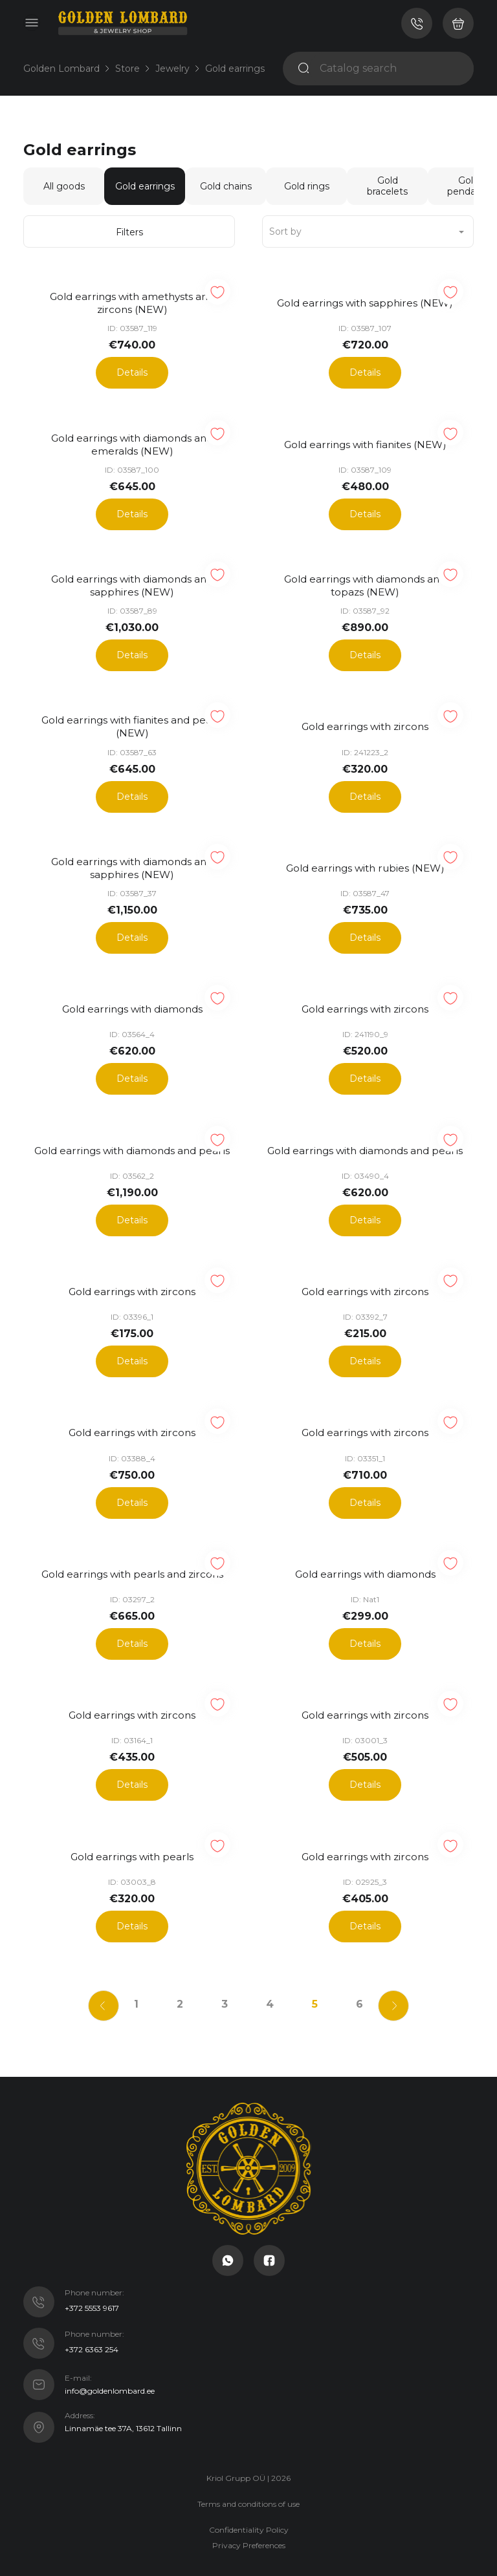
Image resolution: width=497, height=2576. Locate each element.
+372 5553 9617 (92, 2274)
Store (127, 68)
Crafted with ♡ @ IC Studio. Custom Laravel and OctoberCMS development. (249, 2544)
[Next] (401, 1970)
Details (132, 370)
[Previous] (96, 1970)
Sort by (285, 231)
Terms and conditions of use (248, 2469)
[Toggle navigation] (31, 22)
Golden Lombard (61, 68)
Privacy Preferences (248, 2511)
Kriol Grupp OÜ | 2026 (248, 2444)
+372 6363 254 (91, 2316)
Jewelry (172, 68)
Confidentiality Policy (249, 2495)
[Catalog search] (391, 68)
